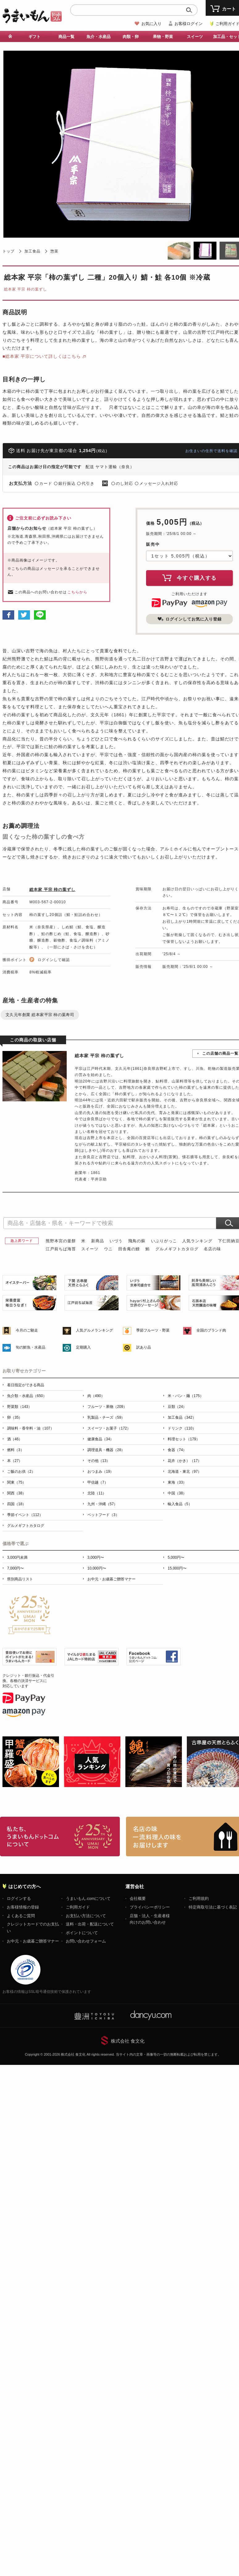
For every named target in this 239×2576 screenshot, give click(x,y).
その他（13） (98, 1461)
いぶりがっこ (164, 1241)
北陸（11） (96, 1493)
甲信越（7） (97, 1482)
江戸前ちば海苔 (61, 1249)
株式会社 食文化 (128, 2041)
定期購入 (83, 1347)
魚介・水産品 (98, 36)
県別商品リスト (20, 1579)
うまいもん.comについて (88, 1898)
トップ (8, 251)
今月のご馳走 (27, 1330)
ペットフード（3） (103, 1515)
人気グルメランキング (94, 1330)
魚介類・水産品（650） (27, 1396)
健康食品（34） (100, 1439)
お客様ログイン (188, 23)
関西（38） (16, 1493)
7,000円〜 (15, 1568)
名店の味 (212, 1249)
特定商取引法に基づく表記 (213, 1907)
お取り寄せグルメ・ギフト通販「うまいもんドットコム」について (60, 1836)
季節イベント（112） (25, 1515)
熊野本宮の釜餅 (61, 1241)
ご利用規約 (199, 1898)
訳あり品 (143, 1347)
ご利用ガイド (78, 1907)
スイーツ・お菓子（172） (109, 1428)
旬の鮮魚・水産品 (30, 1347)
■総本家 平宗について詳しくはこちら (41, 356)
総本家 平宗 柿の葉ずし (25, 289)
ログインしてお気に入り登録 (189, 619)
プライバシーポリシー (150, 1907)
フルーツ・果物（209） (107, 1407)
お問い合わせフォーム (86, 1941)
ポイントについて (82, 1932)
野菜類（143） (19, 1407)
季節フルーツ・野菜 (153, 1330)
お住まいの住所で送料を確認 (211, 451)
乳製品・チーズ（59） (106, 1417)
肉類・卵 (131, 36)
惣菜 (54, 251)
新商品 (97, 1241)
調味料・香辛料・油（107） (30, 1428)
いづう (116, 1241)
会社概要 (138, 1898)
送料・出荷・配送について (90, 1924)
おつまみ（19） (100, 1471)
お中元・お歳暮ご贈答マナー (111, 1579)
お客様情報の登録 (23, 1907)
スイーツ (195, 36)
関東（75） (16, 1482)
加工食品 (32, 251)
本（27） (14, 1461)
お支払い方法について (86, 1915)
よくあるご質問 (21, 1915)
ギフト (34, 36)
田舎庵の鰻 (129, 1249)
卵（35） (14, 1417)
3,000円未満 (17, 1557)
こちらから (77, 592)
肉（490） (96, 1396)
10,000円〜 (96, 1568)
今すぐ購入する (189, 577)
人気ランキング (197, 1241)
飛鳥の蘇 (136, 1241)
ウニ (108, 1249)
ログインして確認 (54, 960)
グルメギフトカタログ (177, 1249)
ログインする (19, 1898)
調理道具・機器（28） (106, 1450)
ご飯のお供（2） (21, 1471)
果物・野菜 (163, 36)
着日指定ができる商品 (25, 1385)
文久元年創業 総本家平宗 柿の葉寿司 (40, 1014)
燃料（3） (15, 1450)
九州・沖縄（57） (102, 1504)
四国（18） (16, 1504)
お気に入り (151, 23)
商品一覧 (66, 36)
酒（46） (14, 1439)
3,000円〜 (95, 1557)
